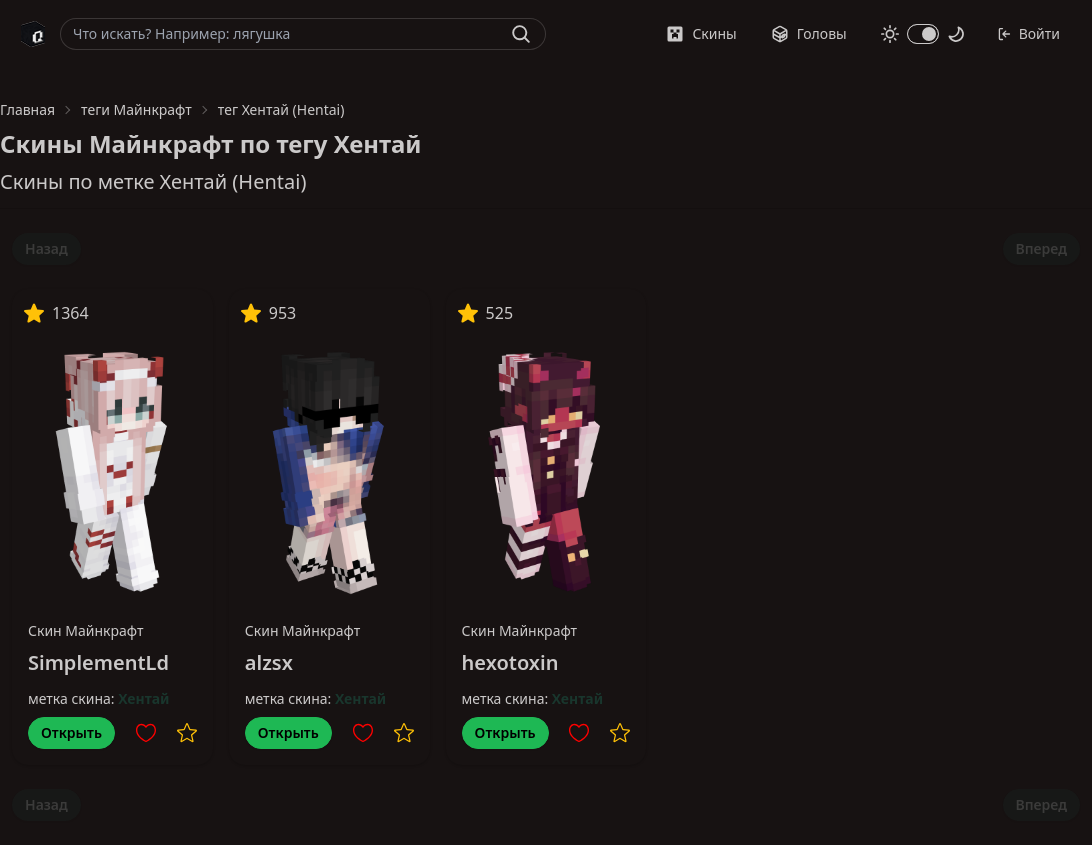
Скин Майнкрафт (86, 630)
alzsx (269, 662)
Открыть (71, 732)
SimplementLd (98, 662)
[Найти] (521, 34)
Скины (701, 33)
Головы (809, 33)
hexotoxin (510, 662)
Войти (1028, 33)
